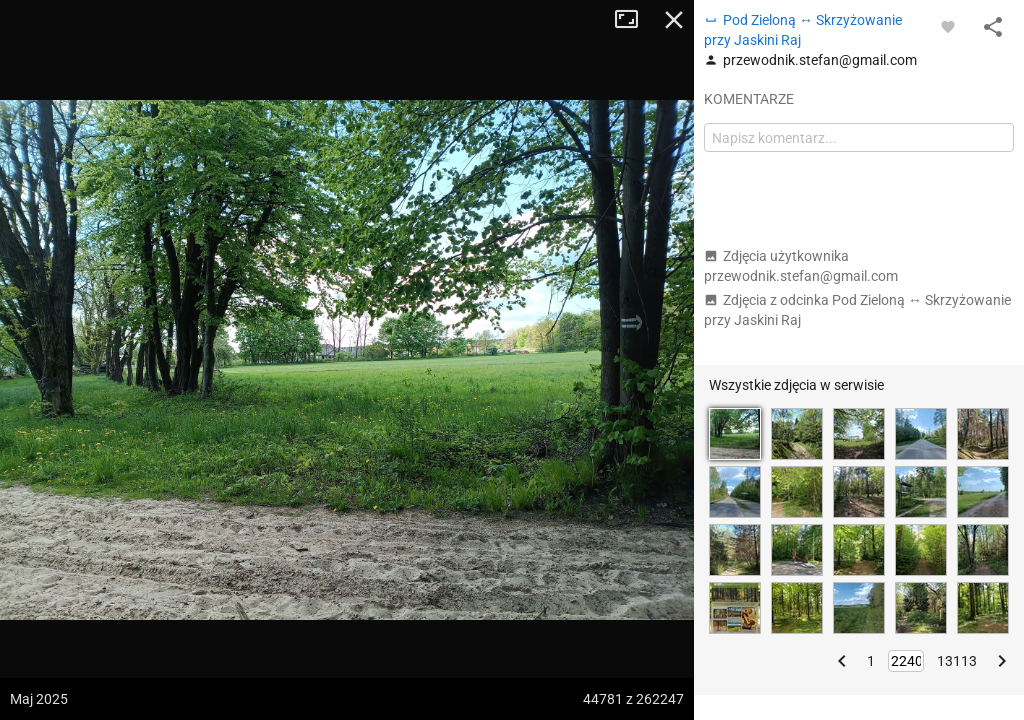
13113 (957, 661)
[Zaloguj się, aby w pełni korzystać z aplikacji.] (948, 26)
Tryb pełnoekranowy (634, 20)
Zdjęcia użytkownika (801, 266)
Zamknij (674, 20)
